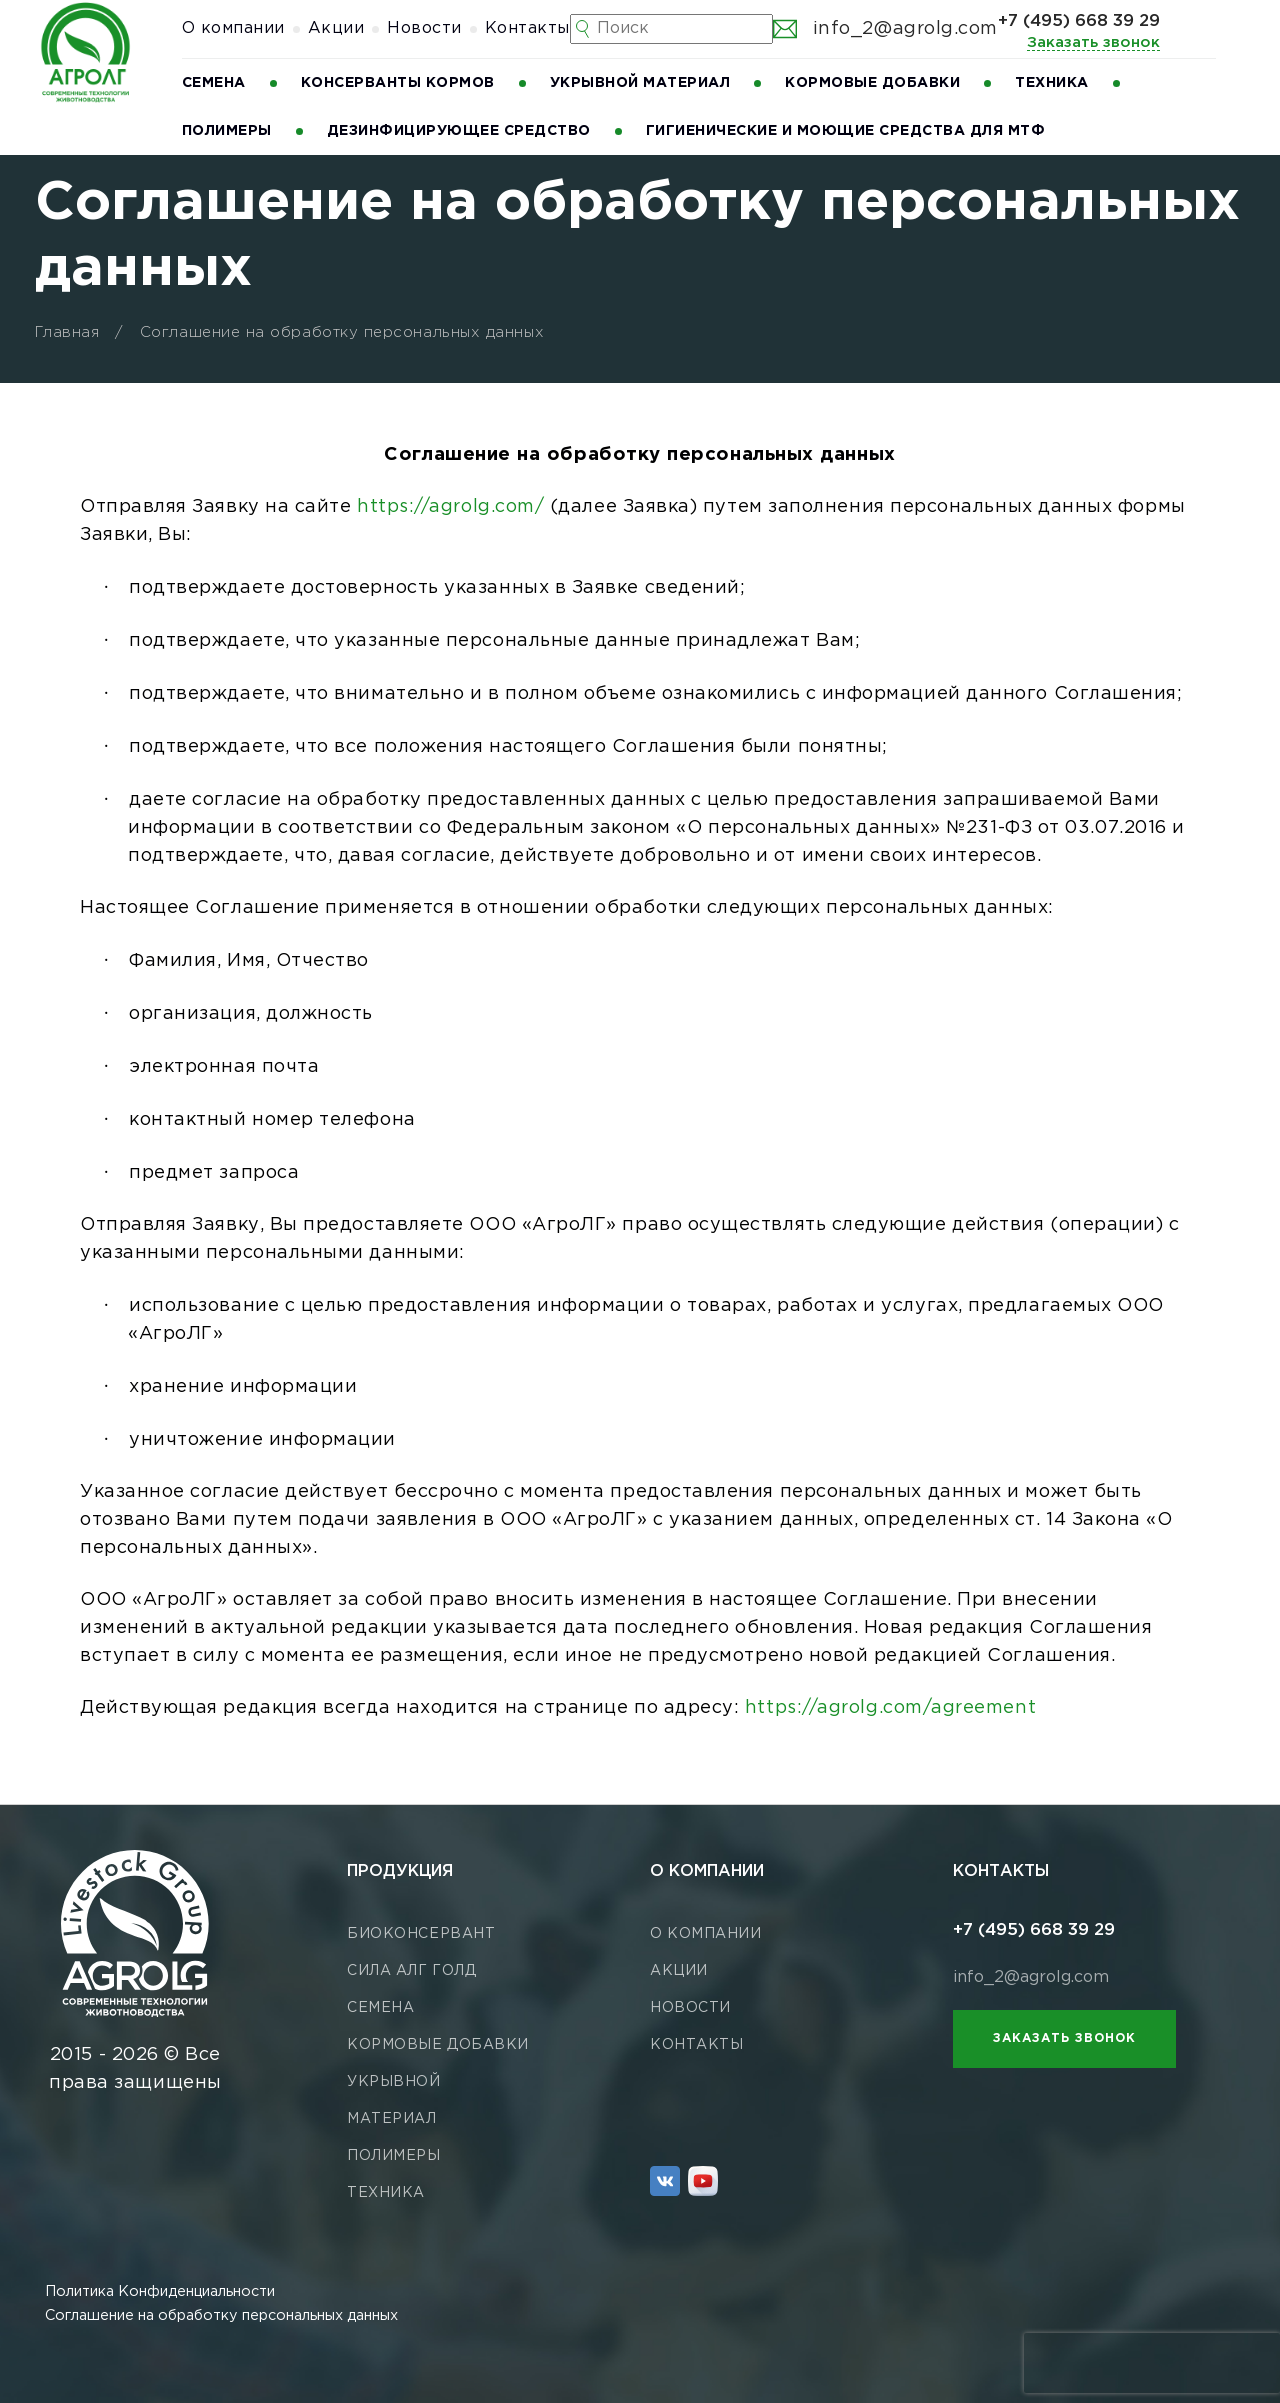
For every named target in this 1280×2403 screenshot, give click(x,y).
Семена (214, 83)
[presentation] (1152, 2363)
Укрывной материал (640, 83)
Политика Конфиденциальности (160, 2291)
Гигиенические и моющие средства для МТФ (846, 131)
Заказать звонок (1093, 42)
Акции (336, 28)
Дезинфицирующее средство (459, 131)
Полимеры (227, 131)
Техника (1052, 83)
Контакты (527, 28)
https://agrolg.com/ (450, 507)
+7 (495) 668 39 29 (1079, 21)
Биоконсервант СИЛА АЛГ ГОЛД (421, 1952)
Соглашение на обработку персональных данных (221, 2315)
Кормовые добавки (872, 83)
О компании (233, 28)
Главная (67, 332)
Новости (424, 28)
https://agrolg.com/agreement (890, 1708)
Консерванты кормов (398, 83)
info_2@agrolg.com (885, 29)
